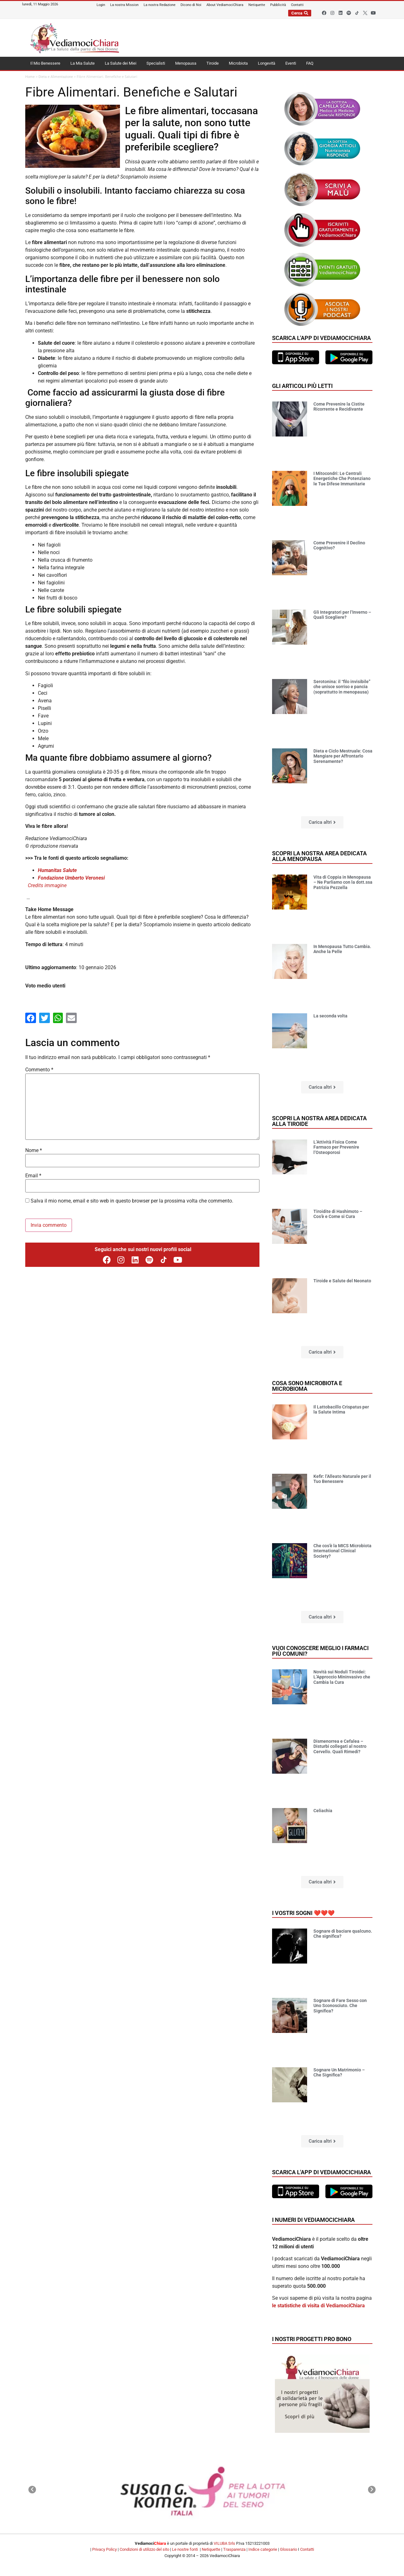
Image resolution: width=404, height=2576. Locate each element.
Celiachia (322, 1810)
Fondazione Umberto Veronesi (71, 878)
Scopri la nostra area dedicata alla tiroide (319, 1121)
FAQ (309, 63)
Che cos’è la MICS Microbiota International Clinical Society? (342, 1551)
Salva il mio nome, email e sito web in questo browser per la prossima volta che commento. (132, 1200)
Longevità (266, 63)
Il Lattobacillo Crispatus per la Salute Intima (341, 1409)
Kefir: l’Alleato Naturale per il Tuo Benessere (342, 1479)
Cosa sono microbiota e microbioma (307, 1386)
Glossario (288, 2549)
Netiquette (211, 2549)
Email (33, 1175)
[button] (322, 822)
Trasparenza (234, 2549)
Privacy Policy (104, 2549)
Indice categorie (262, 2549)
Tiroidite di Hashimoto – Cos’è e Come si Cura (337, 1214)
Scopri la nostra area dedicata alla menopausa (319, 856)
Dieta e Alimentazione (56, 77)
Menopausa (185, 63)
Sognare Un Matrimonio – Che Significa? (339, 2072)
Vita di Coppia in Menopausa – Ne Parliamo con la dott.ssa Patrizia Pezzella (342, 882)
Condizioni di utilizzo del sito (144, 2549)
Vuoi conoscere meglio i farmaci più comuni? (320, 1651)
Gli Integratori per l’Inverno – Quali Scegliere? (342, 615)
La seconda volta (330, 1015)
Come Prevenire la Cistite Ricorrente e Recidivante (339, 406)
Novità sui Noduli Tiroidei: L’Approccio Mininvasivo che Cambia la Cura (341, 1677)
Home (30, 77)
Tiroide (212, 63)
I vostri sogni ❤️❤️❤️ (303, 1913)
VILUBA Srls (224, 2543)
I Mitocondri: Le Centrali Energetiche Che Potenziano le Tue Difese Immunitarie (342, 479)
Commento (39, 1069)
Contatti (307, 2549)
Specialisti (155, 63)
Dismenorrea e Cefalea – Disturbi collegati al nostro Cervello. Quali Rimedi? (339, 1746)
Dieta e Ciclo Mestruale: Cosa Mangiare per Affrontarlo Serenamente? (342, 756)
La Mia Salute (82, 63)
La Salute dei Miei (120, 63)
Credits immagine (47, 885)
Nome (33, 1150)
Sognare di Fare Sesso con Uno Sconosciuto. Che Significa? (340, 2006)
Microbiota (238, 63)
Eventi (290, 63)
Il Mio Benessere (45, 63)
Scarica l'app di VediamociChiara (321, 338)
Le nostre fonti (185, 2549)
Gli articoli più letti (302, 386)
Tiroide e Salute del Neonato (342, 1280)
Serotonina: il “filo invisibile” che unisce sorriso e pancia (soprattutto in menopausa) (342, 687)
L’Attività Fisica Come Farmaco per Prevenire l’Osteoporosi (336, 1147)
